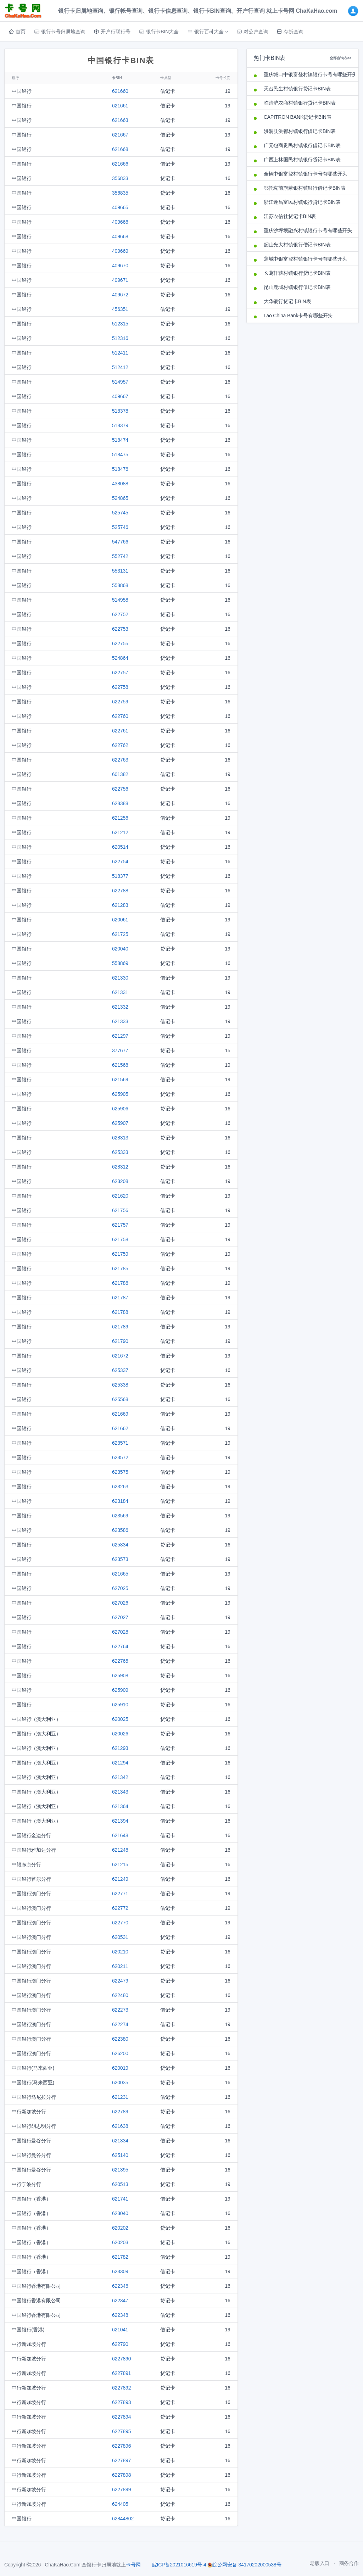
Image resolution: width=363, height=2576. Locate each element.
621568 (120, 1065)
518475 (120, 454)
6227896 (121, 2446)
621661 (120, 105)
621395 (120, 2170)
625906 (120, 1108)
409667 (120, 396)
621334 (120, 2140)
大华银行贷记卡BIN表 (287, 301)
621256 (120, 818)
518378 (120, 411)
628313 (120, 1138)
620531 (120, 1937)
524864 (120, 658)
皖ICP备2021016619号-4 (179, 2564)
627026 (120, 1603)
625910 (120, 1704)
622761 (120, 731)
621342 (120, 1777)
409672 (120, 294)
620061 (120, 919)
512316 (120, 338)
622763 (120, 760)
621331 (120, 992)
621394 (120, 1821)
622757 (120, 672)
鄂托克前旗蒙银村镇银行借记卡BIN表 (305, 188)
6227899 (121, 2489)
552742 (120, 556)
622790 (120, 2344)
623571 (120, 1443)
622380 (120, 2039)
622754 (120, 861)
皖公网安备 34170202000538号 (244, 2564)
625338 (120, 1385)
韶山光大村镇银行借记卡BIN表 (297, 244)
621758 (120, 1239)
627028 (120, 1632)
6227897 (121, 2460)
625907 (120, 1123)
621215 (120, 1864)
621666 (120, 164)
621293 (120, 1748)
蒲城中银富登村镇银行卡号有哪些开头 (305, 259)
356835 (120, 193)
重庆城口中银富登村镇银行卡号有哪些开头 (307, 74)
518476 (120, 469)
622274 (120, 2024)
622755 (120, 643)
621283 (120, 905)
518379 (120, 425)
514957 (120, 382)
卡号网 (133, 2564)
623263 (120, 1486)
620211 (120, 1966)
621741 (120, 2199)
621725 (120, 934)
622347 (120, 2300)
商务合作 (349, 2563)
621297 (120, 1036)
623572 (120, 1457)
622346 (120, 2286)
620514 (120, 847)
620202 (120, 2228)
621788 (120, 1312)
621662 (120, 1428)
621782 (120, 2257)
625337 (120, 1370)
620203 (120, 2242)
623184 (120, 1501)
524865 (120, 498)
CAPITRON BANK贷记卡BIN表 (297, 117)
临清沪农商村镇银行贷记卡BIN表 (300, 103)
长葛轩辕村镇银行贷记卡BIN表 (297, 273)
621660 (120, 91)
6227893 (121, 2402)
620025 (120, 1719)
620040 (120, 949)
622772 (120, 1908)
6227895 (121, 2431)
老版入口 (319, 2563)
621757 (120, 1225)
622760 (120, 716)
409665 (120, 207)
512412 (120, 367)
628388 (120, 803)
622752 (120, 614)
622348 (120, 2315)
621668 (120, 149)
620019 (120, 2068)
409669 (120, 251)
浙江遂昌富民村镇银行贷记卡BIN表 (302, 202)
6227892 (121, 2388)
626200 (120, 2053)
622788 (120, 890)
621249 (120, 1879)
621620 (120, 1196)
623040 (120, 2213)
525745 (120, 512)
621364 (120, 1806)
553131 (120, 571)
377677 (120, 1050)
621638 (120, 2126)
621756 (120, 1210)
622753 (120, 629)
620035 (120, 2082)
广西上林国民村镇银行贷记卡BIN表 (302, 159)
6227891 (121, 2373)
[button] (207, 31)
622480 (120, 1995)
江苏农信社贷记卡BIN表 (290, 216)
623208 (120, 1181)
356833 (120, 178)
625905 (120, 1094)
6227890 (121, 2359)
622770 (120, 1922)
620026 (120, 1733)
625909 (120, 1690)
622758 (120, 687)
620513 (120, 2184)
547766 (120, 542)
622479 (120, 1981)
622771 (120, 1893)
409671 (120, 280)
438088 (120, 483)
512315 (120, 324)
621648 (120, 1835)
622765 (120, 1661)
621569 (120, 1079)
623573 (120, 1559)
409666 (120, 222)
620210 (120, 1952)
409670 (120, 265)
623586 (120, 1530)
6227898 (121, 2475)
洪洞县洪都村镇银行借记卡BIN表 (300, 131)
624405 (120, 2504)
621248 (120, 1850)
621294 (120, 1763)
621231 (120, 2097)
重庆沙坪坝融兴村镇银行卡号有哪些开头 (307, 230)
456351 (120, 309)
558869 (120, 963)
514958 (120, 600)
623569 (120, 1515)
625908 (120, 1675)
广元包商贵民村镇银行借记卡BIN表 (302, 145)
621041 (120, 2329)
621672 (120, 1356)
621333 (120, 1021)
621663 (120, 120)
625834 (120, 1545)
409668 (120, 236)
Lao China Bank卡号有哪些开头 (298, 315)
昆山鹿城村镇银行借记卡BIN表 (297, 287)
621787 (120, 1297)
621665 (120, 1574)
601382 (120, 774)
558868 (120, 585)
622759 (120, 701)
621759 (120, 1254)
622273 (120, 2010)
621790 (120, 1341)
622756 (120, 789)
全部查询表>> (340, 58)
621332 (120, 1007)
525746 (120, 527)
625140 (120, 2155)
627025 (120, 1588)
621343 (120, 1792)
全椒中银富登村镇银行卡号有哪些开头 (305, 174)
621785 (120, 1268)
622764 (120, 1646)
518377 (120, 876)
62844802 (123, 2518)
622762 (120, 745)
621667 (120, 135)
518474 (120, 440)
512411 (120, 353)
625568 (120, 1399)
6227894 (121, 2417)
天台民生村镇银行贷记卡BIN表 (297, 88)
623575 (120, 1472)
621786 (120, 1283)
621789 (120, 1326)
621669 (120, 1414)
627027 (120, 1617)
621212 (120, 832)
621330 (120, 978)
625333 (120, 1152)
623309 (120, 2271)
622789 (120, 2111)
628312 (120, 1167)
